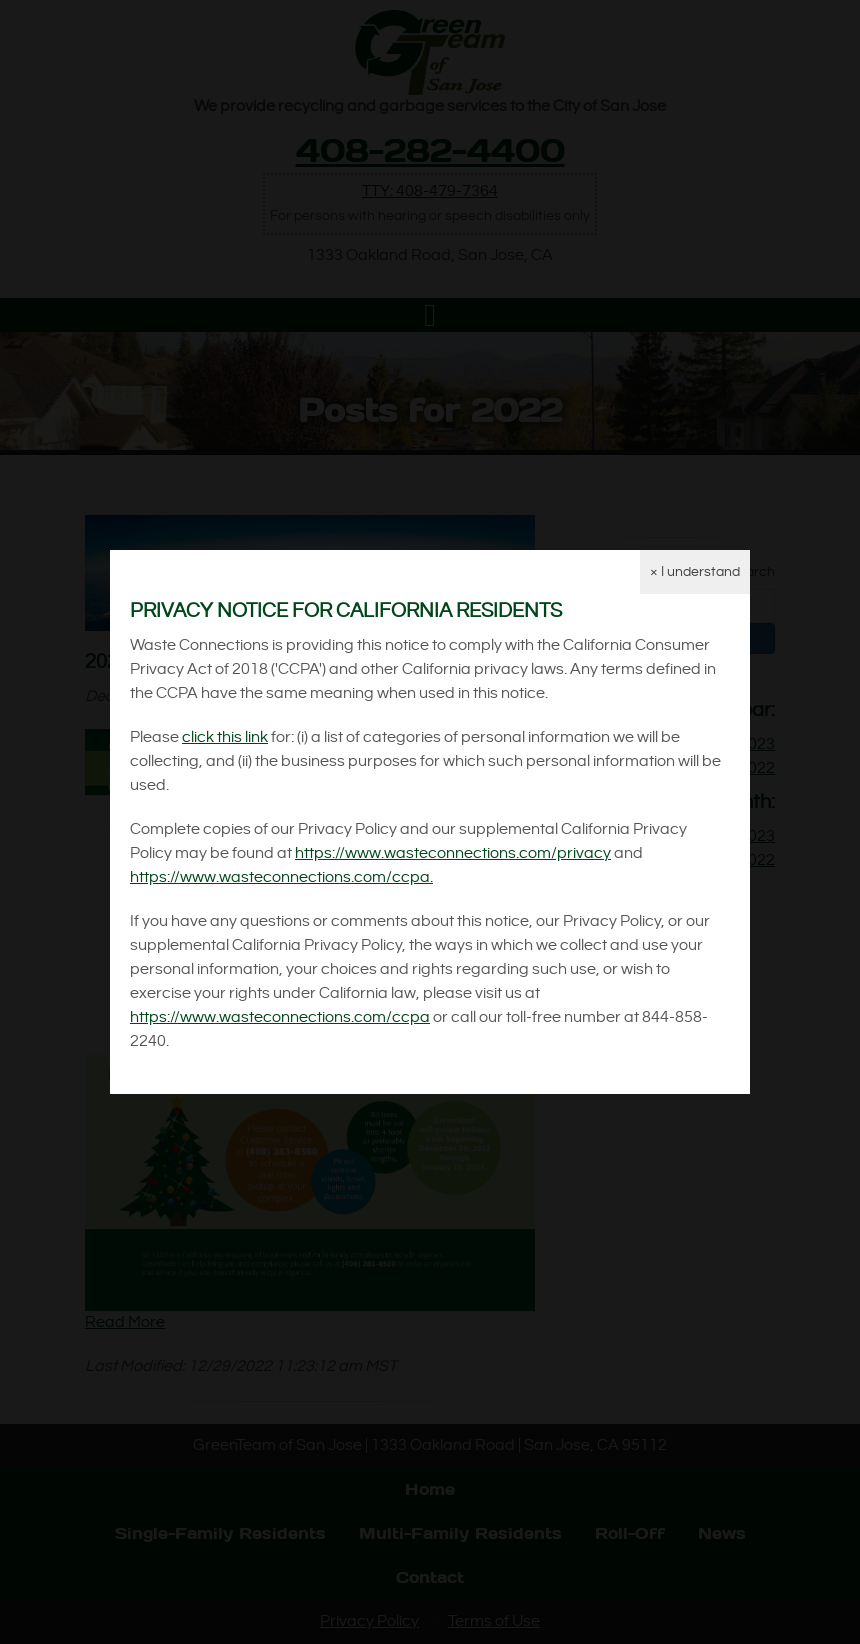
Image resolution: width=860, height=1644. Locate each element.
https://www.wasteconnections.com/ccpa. (281, 877)
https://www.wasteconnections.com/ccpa (280, 1017)
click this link (225, 737)
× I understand (695, 572)
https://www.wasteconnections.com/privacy (453, 853)
